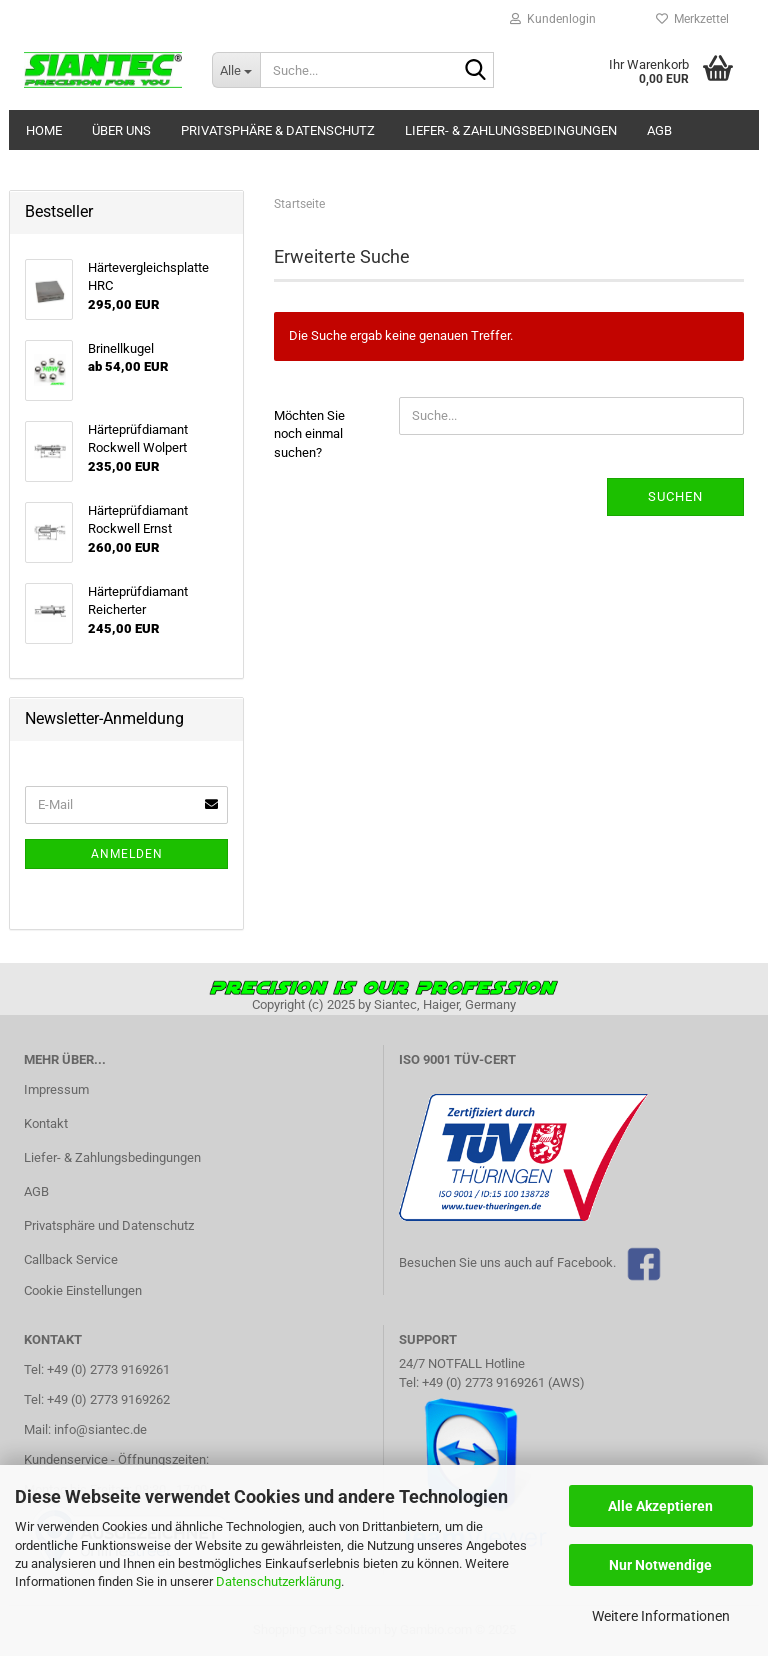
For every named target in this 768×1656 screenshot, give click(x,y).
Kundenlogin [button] (553, 19)
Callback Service (71, 1259)
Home (44, 130)
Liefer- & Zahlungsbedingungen (511, 130)
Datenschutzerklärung (278, 1581)
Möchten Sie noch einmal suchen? (309, 434)
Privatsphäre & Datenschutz (278, 130)
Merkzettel (692, 19)
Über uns (121, 130)
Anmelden (127, 854)
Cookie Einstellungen (83, 1290)
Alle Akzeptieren (660, 1506)
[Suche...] (236, 70)
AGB (659, 130)
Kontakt (46, 1123)
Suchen (675, 496)
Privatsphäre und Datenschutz (109, 1225)
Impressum (56, 1089)
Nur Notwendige (660, 1565)
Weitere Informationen (661, 1616)
